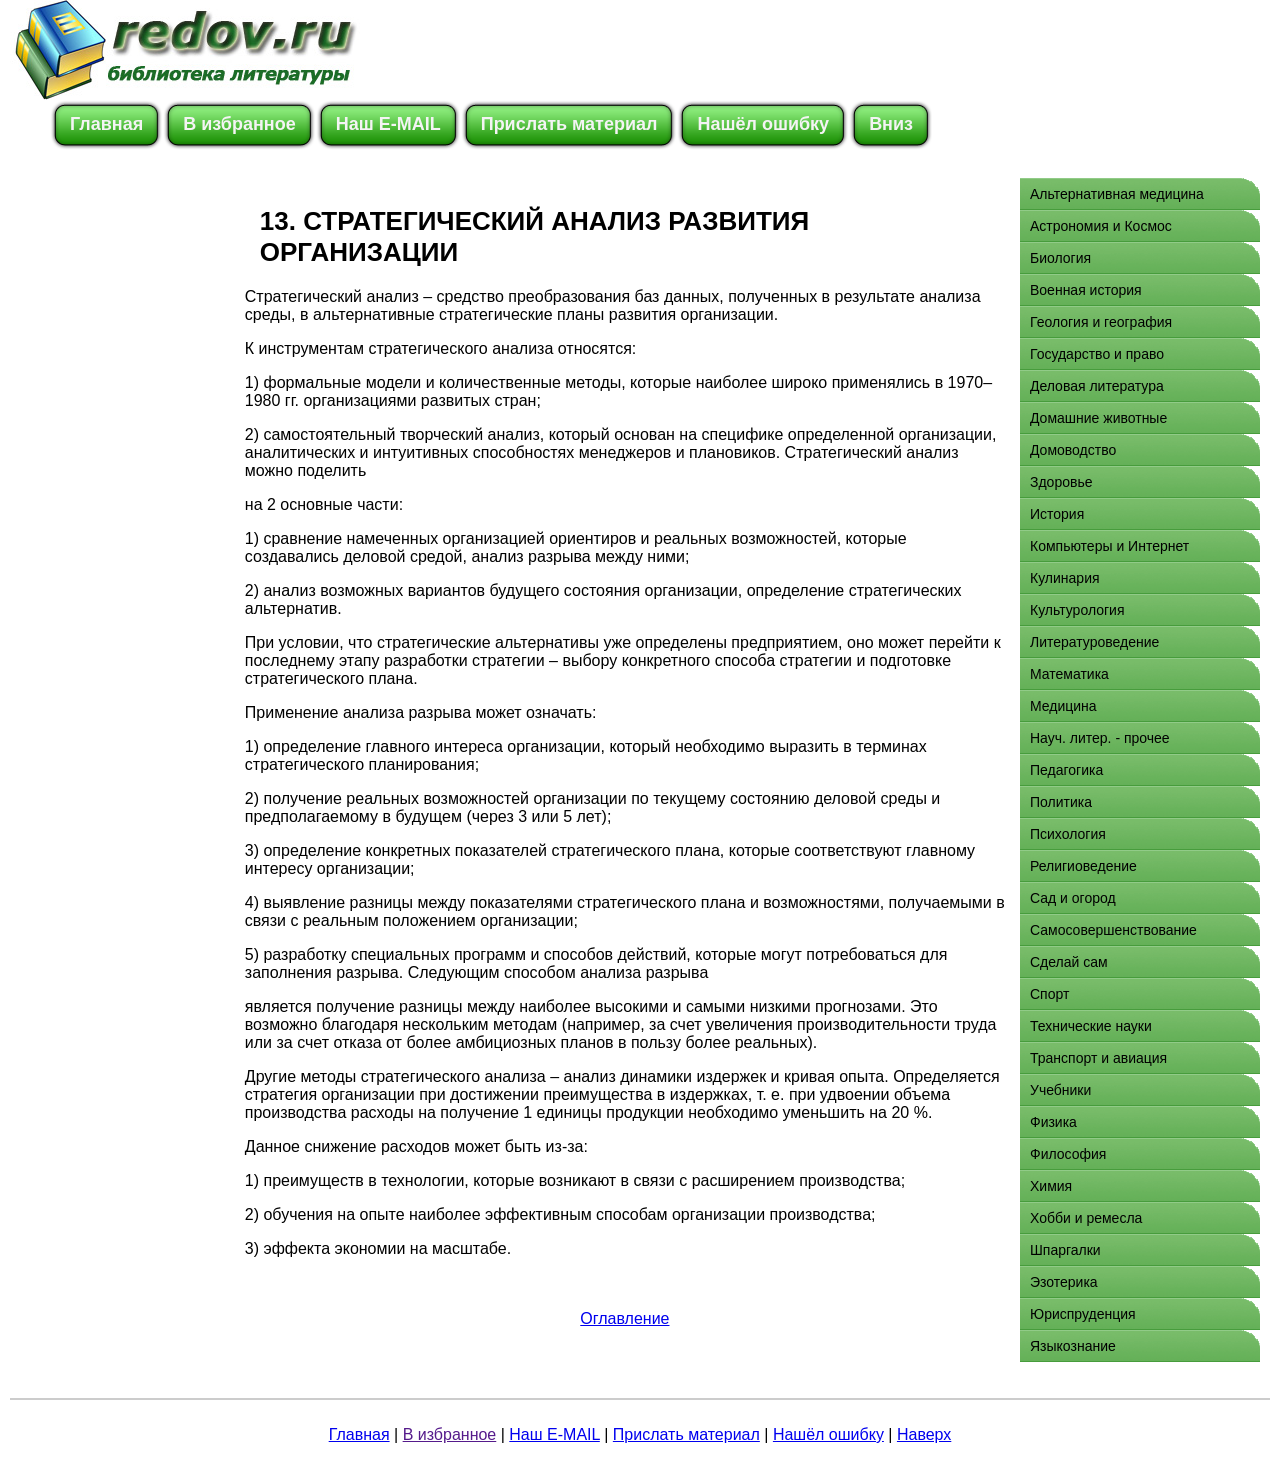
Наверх (924, 1434)
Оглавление (624, 1318)
